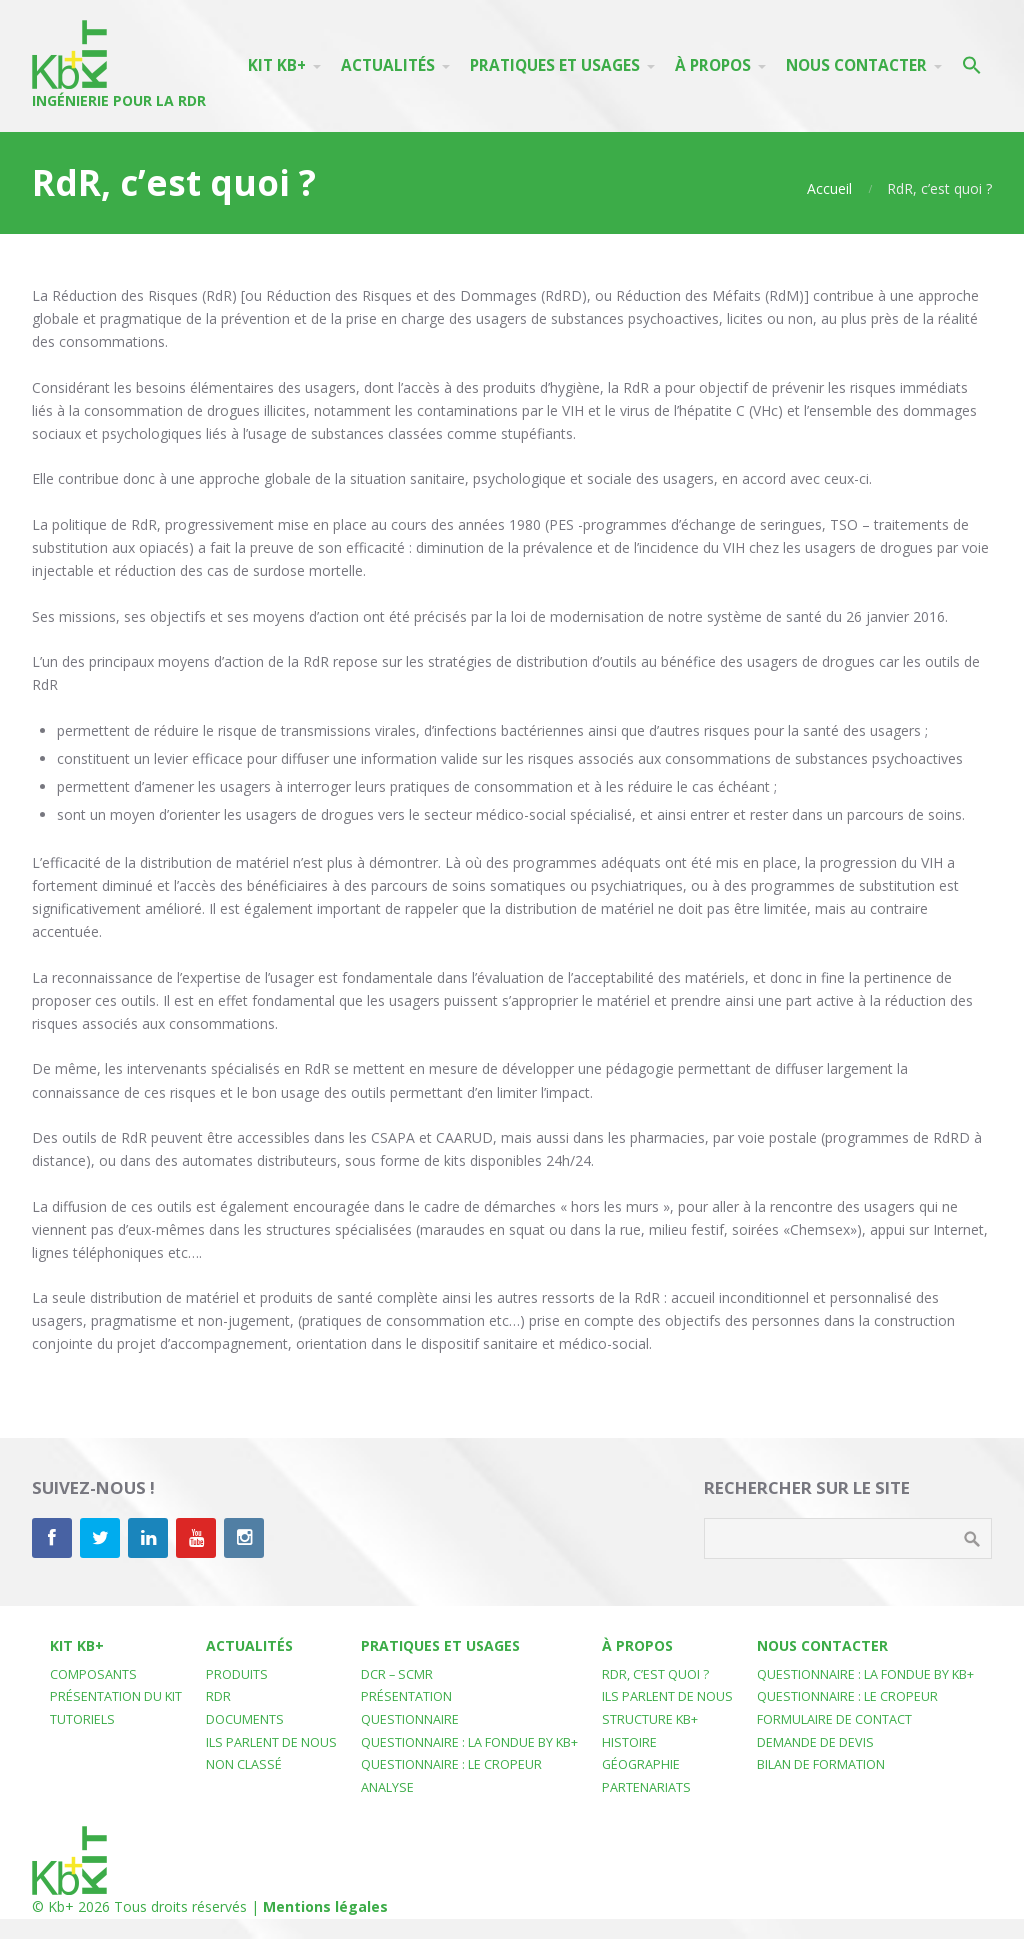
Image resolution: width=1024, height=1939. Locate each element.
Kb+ (61, 1906)
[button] (972, 66)
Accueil (829, 188)
